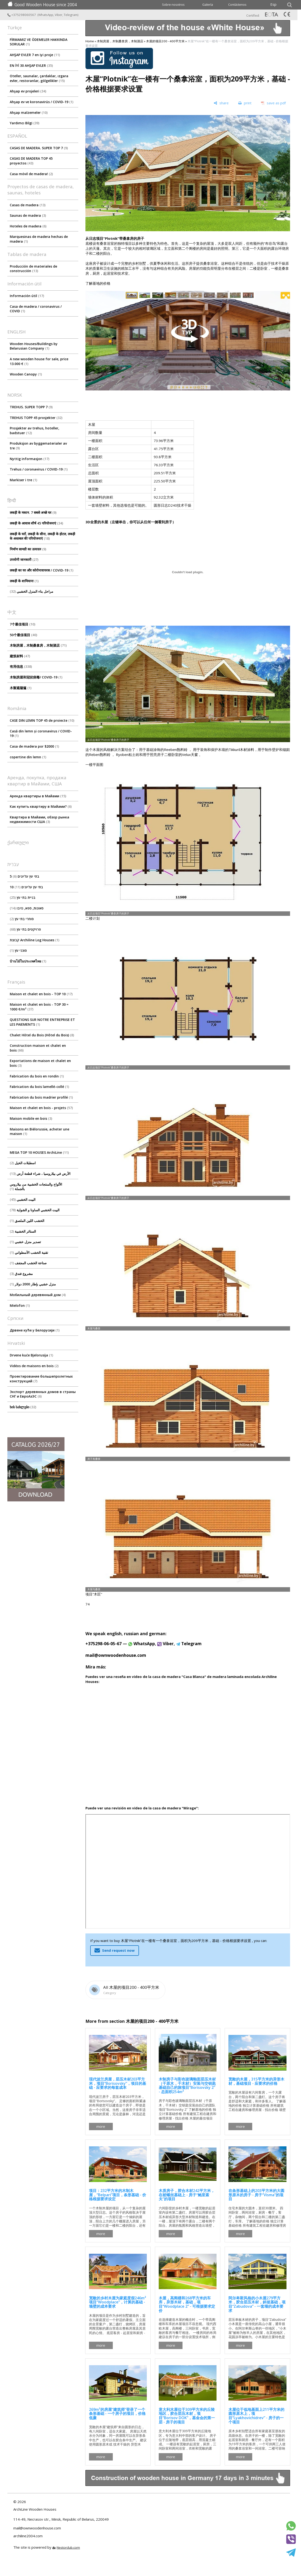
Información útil (27, 295)
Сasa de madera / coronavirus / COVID (36, 308)
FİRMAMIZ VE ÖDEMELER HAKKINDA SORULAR (38, 42)
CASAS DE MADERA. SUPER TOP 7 (39, 148)
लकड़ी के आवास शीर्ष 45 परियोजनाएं (36, 523)
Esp (273, 4)
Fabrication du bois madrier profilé (41, 1097)
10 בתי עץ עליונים (26, 887)
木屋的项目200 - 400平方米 (165, 41)
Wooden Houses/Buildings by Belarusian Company (34, 346)
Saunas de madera (28, 215)
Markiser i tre (23, 480)
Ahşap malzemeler (29, 112)
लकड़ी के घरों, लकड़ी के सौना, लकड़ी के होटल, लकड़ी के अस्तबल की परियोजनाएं (42, 536)
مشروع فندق (21, 1273)
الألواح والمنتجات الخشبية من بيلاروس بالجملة (36, 1186)
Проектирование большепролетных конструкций (41, 1378)
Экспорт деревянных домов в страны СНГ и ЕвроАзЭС (43, 1394)
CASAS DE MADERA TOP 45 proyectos (31, 160)
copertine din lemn (28, 757)
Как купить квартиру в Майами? (41, 806)
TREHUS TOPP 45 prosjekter (36, 417)
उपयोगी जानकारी (24, 559)
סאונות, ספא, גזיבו (27, 908)
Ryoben (122, 754)
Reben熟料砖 (99, 754)
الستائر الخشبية (23, 1231)
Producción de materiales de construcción (33, 268)
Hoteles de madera (28, 226)
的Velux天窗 (188, 754)
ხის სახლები (23, 1407)
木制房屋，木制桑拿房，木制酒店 (38, 645)
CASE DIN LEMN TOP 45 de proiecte (42, 720)
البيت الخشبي (22, 1199)
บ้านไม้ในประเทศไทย (28, 961)
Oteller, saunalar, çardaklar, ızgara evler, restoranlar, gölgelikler (39, 78)
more (100, 2126)
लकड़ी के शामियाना (24, 581)
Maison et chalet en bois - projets (41, 1107)
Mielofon (20, 1305)
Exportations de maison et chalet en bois (40, 1063)
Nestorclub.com (68, 2547)
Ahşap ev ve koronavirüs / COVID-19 (41, 102)
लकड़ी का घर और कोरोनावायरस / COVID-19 (41, 570)
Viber (58, 15)
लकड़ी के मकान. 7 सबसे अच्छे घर (33, 512)
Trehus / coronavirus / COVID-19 (39, 469)
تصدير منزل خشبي (25, 1242)
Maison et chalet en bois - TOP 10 (41, 994)
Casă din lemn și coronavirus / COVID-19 (41, 733)
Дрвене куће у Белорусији (34, 1330)
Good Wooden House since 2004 (42, 4)
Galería (207, 4)
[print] (245, 103)
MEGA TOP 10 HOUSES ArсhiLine (39, 1152)
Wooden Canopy (26, 374)
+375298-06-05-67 (103, 1643)
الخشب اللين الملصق (27, 1220)
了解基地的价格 (97, 283)
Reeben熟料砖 (176, 749)
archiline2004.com (28, 2535)
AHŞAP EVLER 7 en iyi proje (35, 55)
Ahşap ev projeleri (28, 91)
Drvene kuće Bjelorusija (31, 1355)
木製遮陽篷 (20, 688)
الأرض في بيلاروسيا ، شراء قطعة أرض (40, 1173)
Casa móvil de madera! (31, 174)
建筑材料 (20, 656)
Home (89, 41)
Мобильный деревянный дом (38, 1295)
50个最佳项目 (23, 635)
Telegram (71, 15)
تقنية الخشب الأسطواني (29, 1252)
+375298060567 (21, 15)
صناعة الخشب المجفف (28, 1263)
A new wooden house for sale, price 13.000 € (39, 361)
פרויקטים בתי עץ (25, 929)
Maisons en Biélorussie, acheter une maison (39, 1131)
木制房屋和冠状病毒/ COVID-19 (36, 677)
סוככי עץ (18, 950)
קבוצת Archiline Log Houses (34, 940)
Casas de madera (27, 205)
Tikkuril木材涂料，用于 (247, 749)
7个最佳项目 (22, 624)
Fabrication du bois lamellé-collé (39, 1086)
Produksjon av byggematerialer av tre (38, 445)
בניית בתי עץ (22, 897)
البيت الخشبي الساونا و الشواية (34, 1210)
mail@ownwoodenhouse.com (115, 1655)
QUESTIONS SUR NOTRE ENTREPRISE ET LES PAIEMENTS (42, 1022)
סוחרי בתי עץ (22, 919)
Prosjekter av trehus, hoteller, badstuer (34, 430)
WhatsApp (45, 15)
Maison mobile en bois (31, 1118)
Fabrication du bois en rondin (37, 1076)
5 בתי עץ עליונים (24, 876)
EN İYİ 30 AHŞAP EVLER (31, 65)
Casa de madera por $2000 (34, 746)
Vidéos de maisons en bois (34, 1366)
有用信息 (21, 666)
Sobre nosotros (173, 4)
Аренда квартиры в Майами (38, 796)
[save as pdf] (273, 103)
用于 (196, 749)
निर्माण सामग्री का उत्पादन (28, 549)
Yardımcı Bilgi (24, 123)
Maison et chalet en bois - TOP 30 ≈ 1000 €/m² (39, 1006)
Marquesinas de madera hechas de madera (39, 239)
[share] (221, 103)
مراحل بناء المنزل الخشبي (31, 591)
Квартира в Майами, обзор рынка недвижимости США (39, 819)
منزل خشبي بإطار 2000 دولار (33, 1284)
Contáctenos (237, 4)
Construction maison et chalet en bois (38, 1048)
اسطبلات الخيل (23, 1163)
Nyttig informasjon (29, 459)
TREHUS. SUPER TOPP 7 (31, 407)
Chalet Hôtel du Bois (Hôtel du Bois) (42, 1035)
